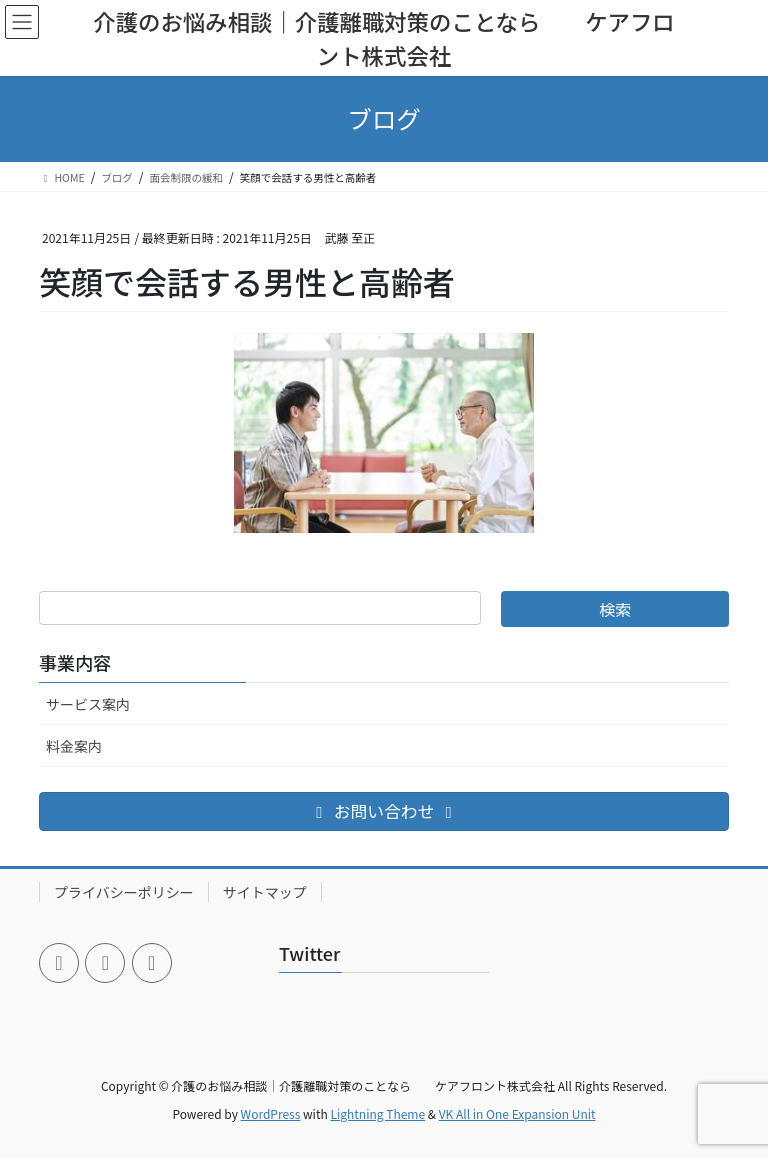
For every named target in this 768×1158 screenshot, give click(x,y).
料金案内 (74, 746)
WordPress (271, 1113)
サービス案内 (88, 704)
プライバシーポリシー (124, 892)
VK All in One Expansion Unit (517, 1113)
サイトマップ (265, 892)
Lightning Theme (377, 1113)
